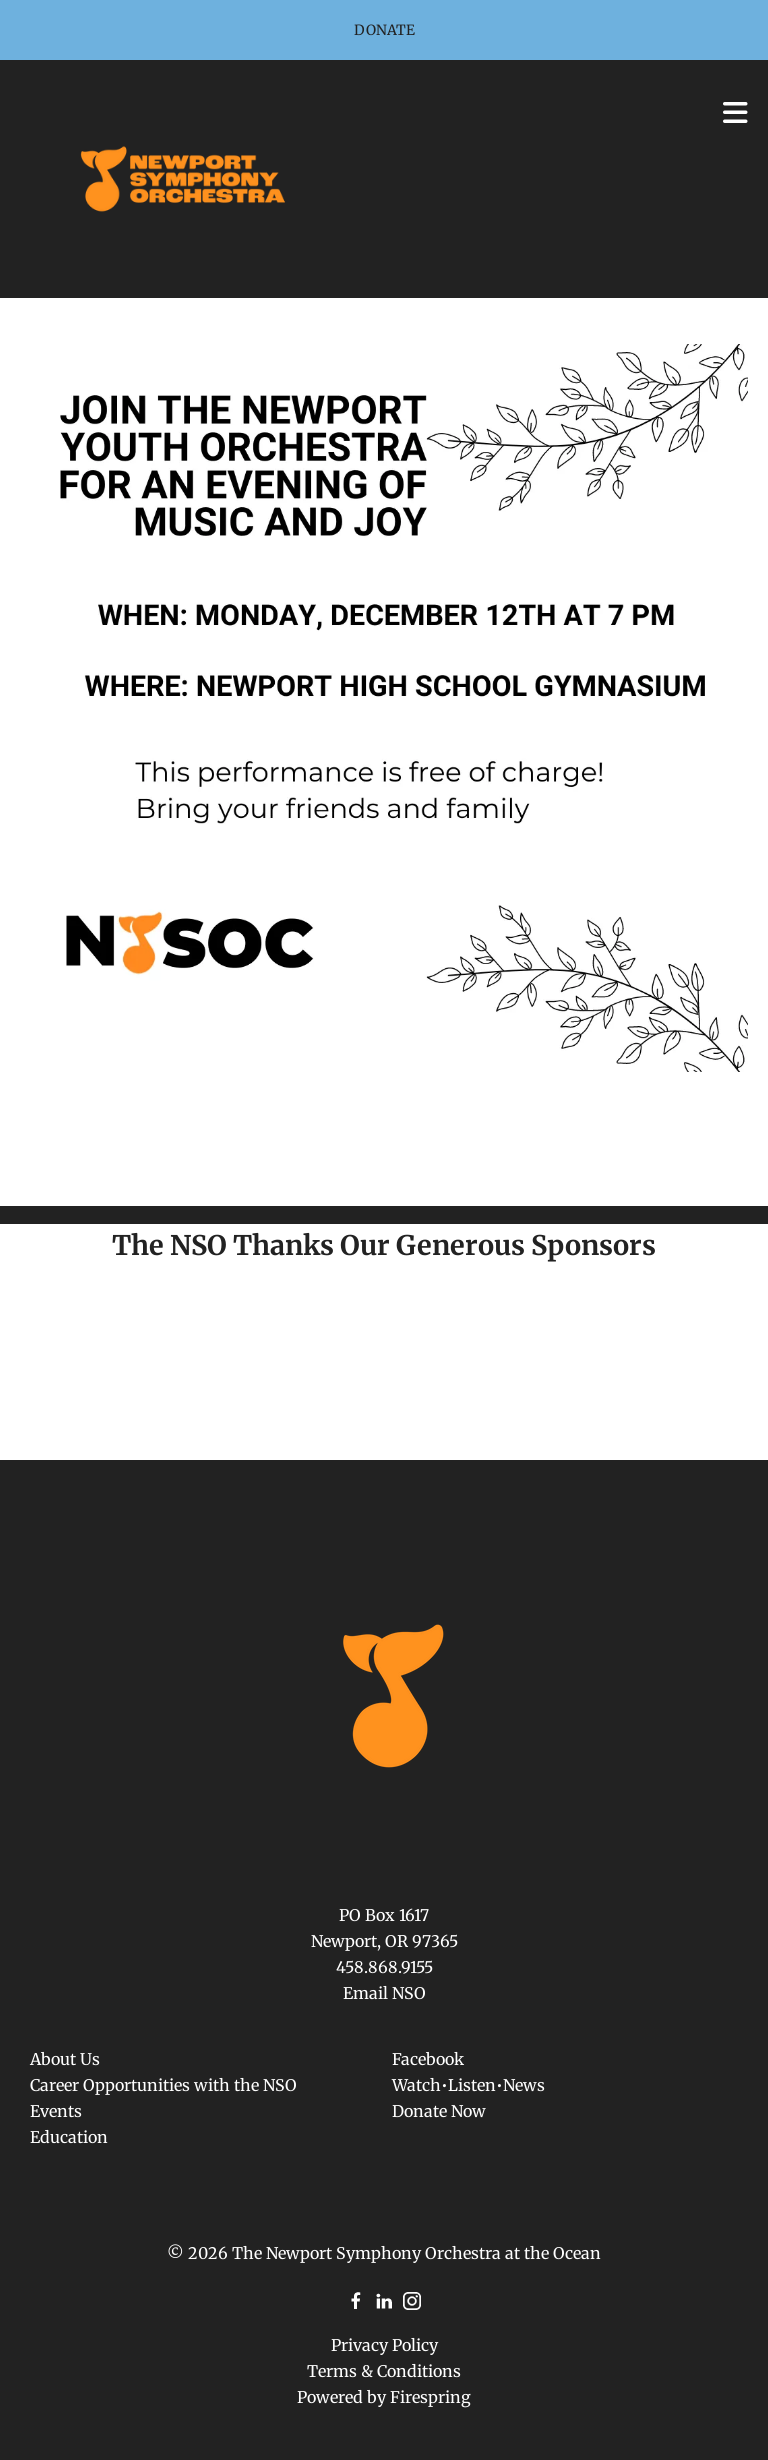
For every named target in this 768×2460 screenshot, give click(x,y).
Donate (384, 30)
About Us (65, 2059)
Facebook (428, 2059)
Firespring (430, 2397)
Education (69, 2137)
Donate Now (439, 2111)
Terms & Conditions (384, 2371)
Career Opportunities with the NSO (163, 2085)
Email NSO (384, 1993)
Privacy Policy (384, 2345)
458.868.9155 (384, 1967)
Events (56, 2111)
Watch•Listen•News (468, 2085)
